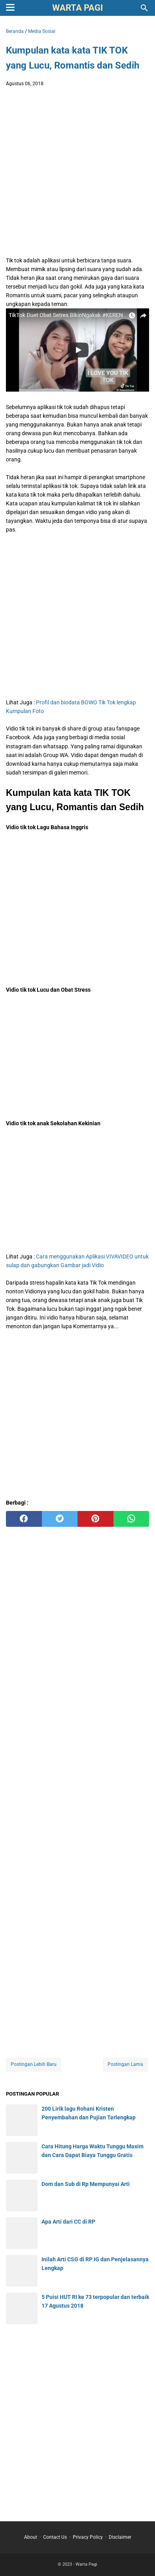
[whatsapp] (131, 1519)
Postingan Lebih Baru (34, 2064)
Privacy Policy (88, 2537)
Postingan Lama (125, 2064)
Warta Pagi (77, 8)
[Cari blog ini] (144, 8)
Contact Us (55, 2537)
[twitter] (60, 1519)
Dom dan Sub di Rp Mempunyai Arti (86, 2184)
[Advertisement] (77, 174)
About (30, 2537)
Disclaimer (120, 2537)
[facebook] (24, 1519)
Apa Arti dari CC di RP (68, 2221)
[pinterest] (95, 1519)
